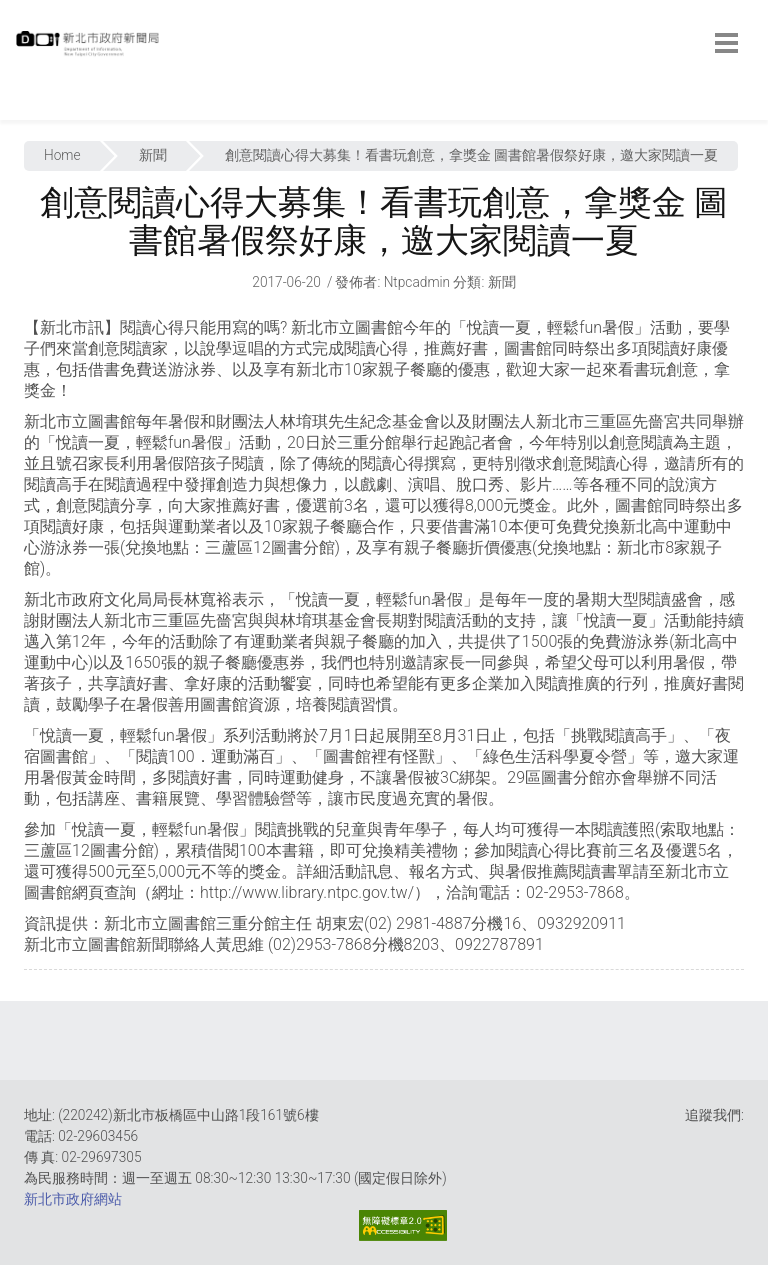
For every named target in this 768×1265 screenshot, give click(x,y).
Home (62, 155)
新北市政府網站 (73, 1199)
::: (20, 109)
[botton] (726, 43)
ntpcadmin (417, 282)
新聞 (153, 155)
